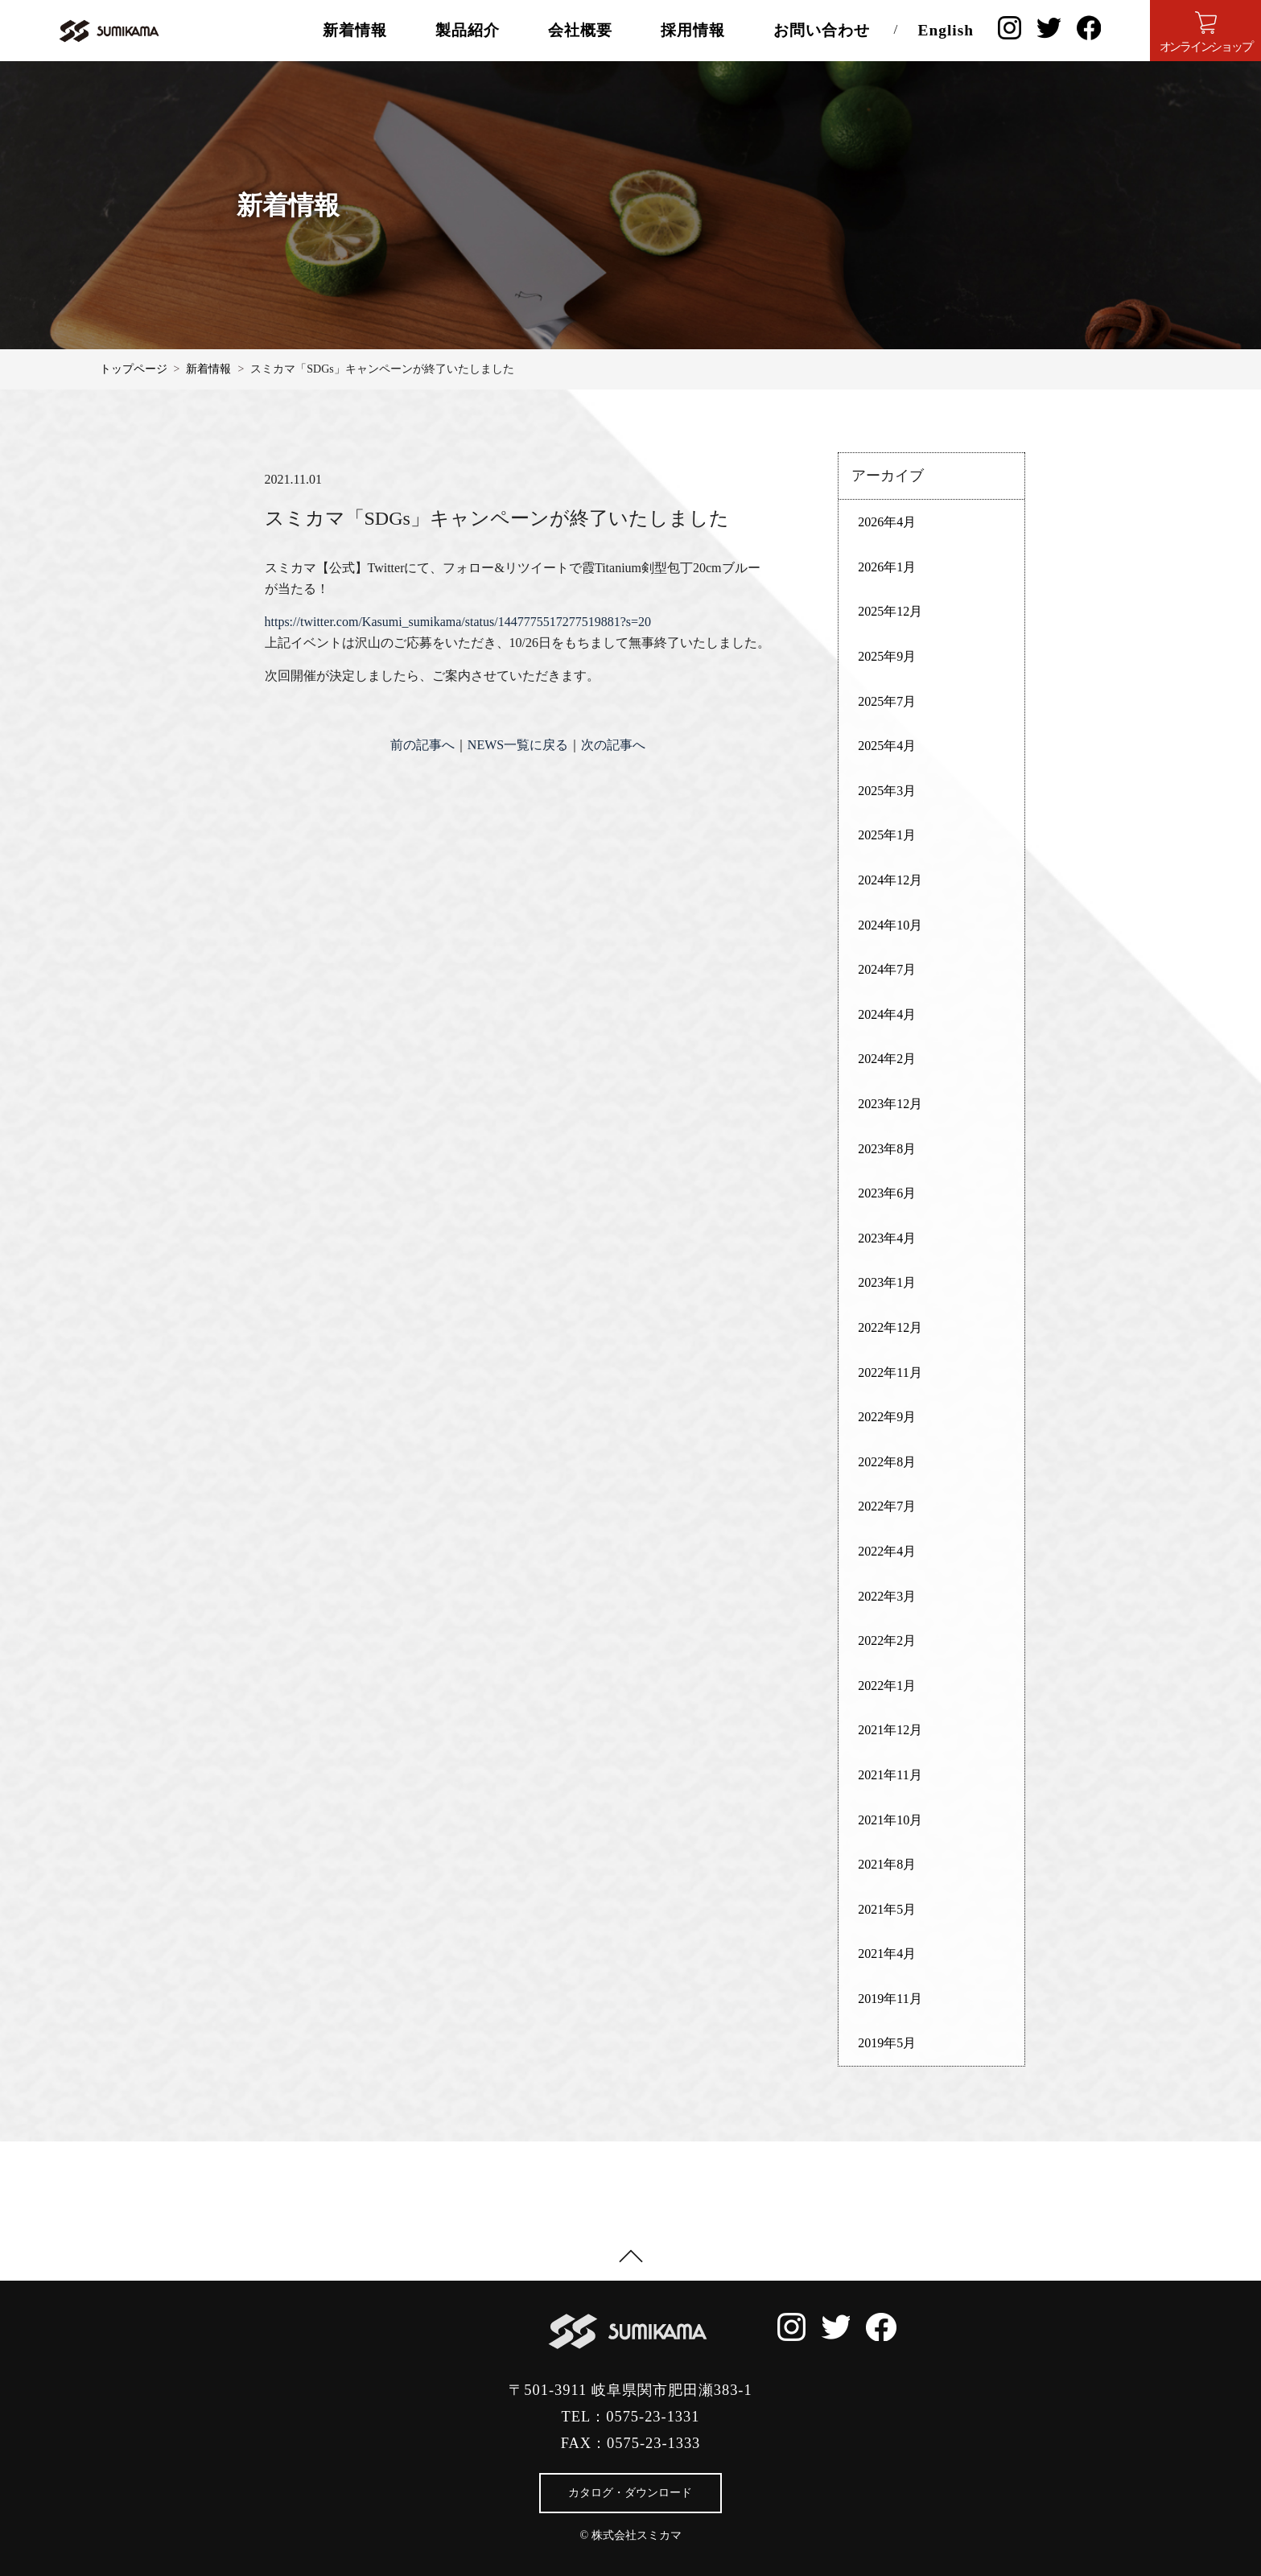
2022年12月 (890, 1327)
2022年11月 (889, 1372)
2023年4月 (887, 1238)
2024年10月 (890, 925)
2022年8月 (887, 1462)
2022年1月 (887, 1685)
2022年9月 (887, 1417)
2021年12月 (890, 1730)
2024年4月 (887, 1014)
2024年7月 (887, 969)
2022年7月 (887, 1506)
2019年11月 (889, 1998)
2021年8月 (887, 1864)
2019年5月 (887, 2043)
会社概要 (580, 30)
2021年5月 (887, 1909)
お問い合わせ (821, 30)
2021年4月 (887, 1953)
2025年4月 (887, 745)
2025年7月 (887, 701)
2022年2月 (887, 1640)
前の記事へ (422, 745)
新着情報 (355, 30)
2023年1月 (887, 1282)
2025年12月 (890, 611)
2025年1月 (887, 835)
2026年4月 (887, 522)
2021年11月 (889, 1775)
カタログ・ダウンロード (630, 2493)
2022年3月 (887, 1596)
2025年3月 (887, 791)
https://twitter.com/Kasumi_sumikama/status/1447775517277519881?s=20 (458, 622)
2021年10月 (890, 1820)
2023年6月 (887, 1193)
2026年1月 (887, 567)
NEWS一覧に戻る (518, 745)
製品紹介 (467, 30)
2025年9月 (887, 656)
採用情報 (693, 30)
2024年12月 (890, 880)
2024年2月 (887, 1058)
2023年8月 (887, 1149)
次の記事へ (613, 745)
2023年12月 (890, 1104)
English (946, 30)
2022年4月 (887, 1551)
